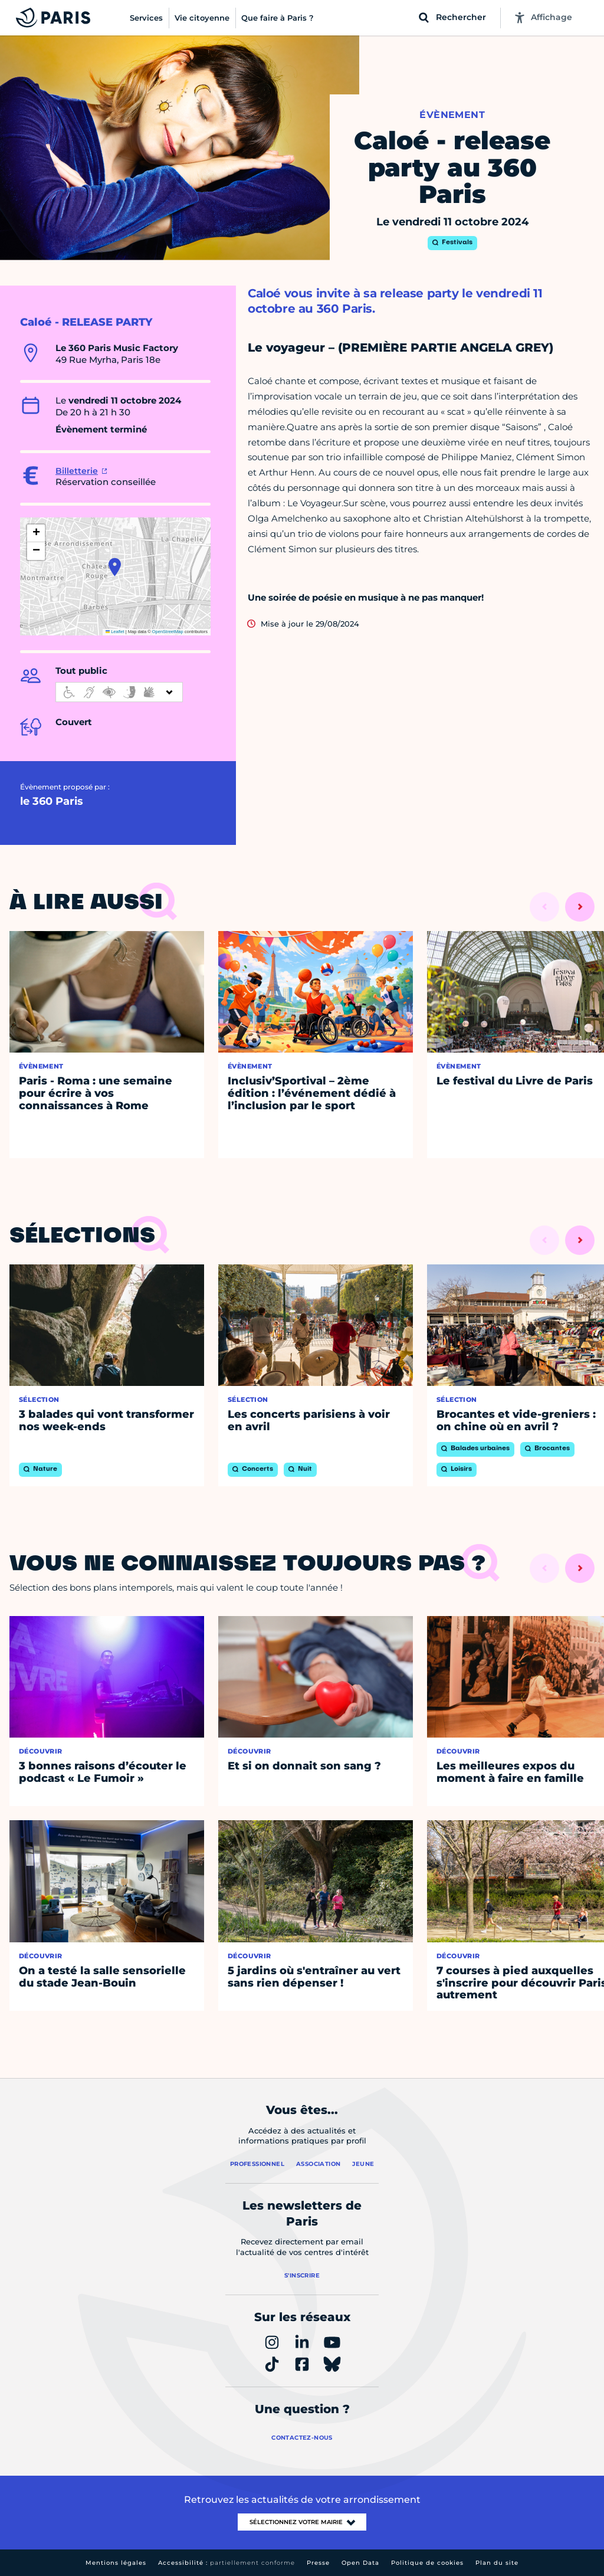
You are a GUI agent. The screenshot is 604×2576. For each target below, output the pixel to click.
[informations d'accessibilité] (119, 692)
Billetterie (76, 471)
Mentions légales (116, 2563)
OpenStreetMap (167, 631)
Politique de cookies (427, 2563)
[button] (115, 567)
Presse (318, 2563)
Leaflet (115, 631)
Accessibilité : (226, 2563)
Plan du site (496, 2563)
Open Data (360, 2563)
